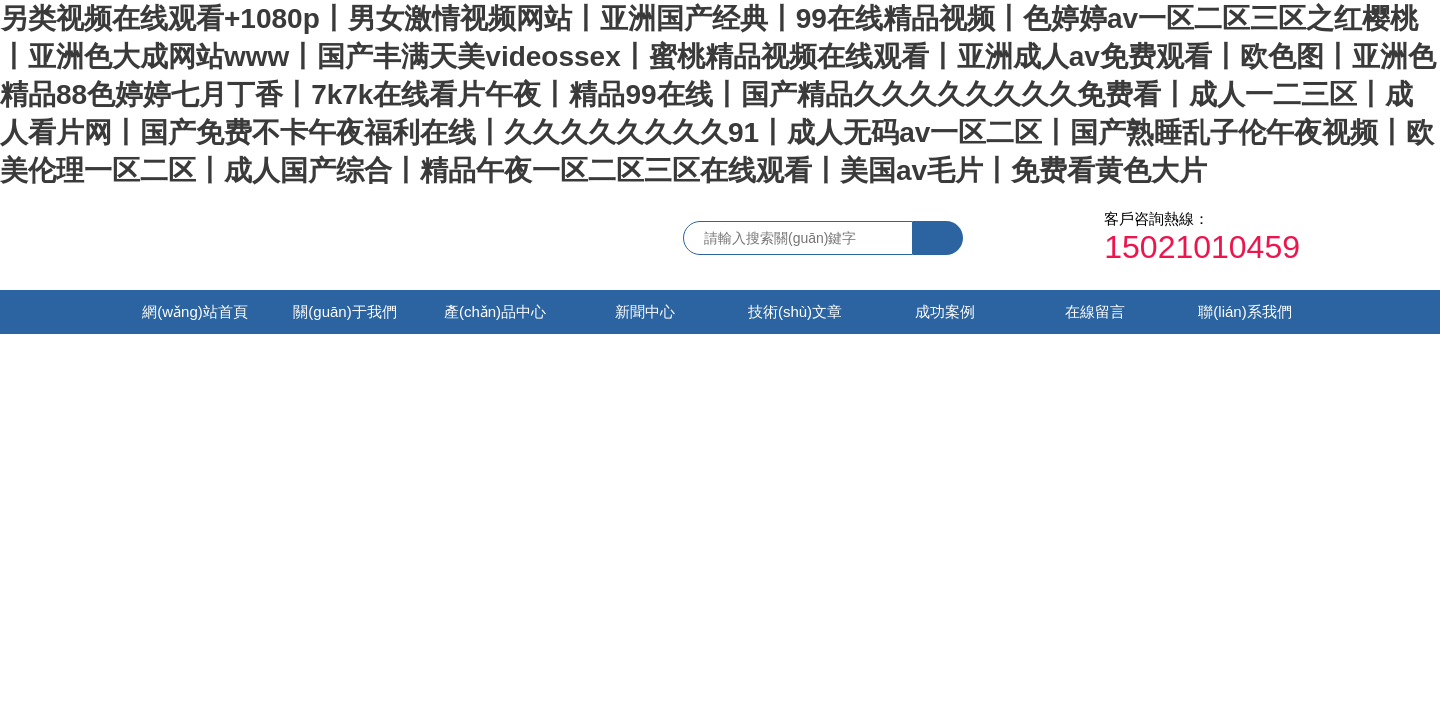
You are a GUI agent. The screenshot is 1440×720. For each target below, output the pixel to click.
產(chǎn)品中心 (495, 311)
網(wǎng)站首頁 (195, 311)
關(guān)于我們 (344, 311)
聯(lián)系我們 (1244, 311)
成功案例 (945, 311)
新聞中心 (645, 311)
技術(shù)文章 (795, 311)
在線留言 (1095, 311)
